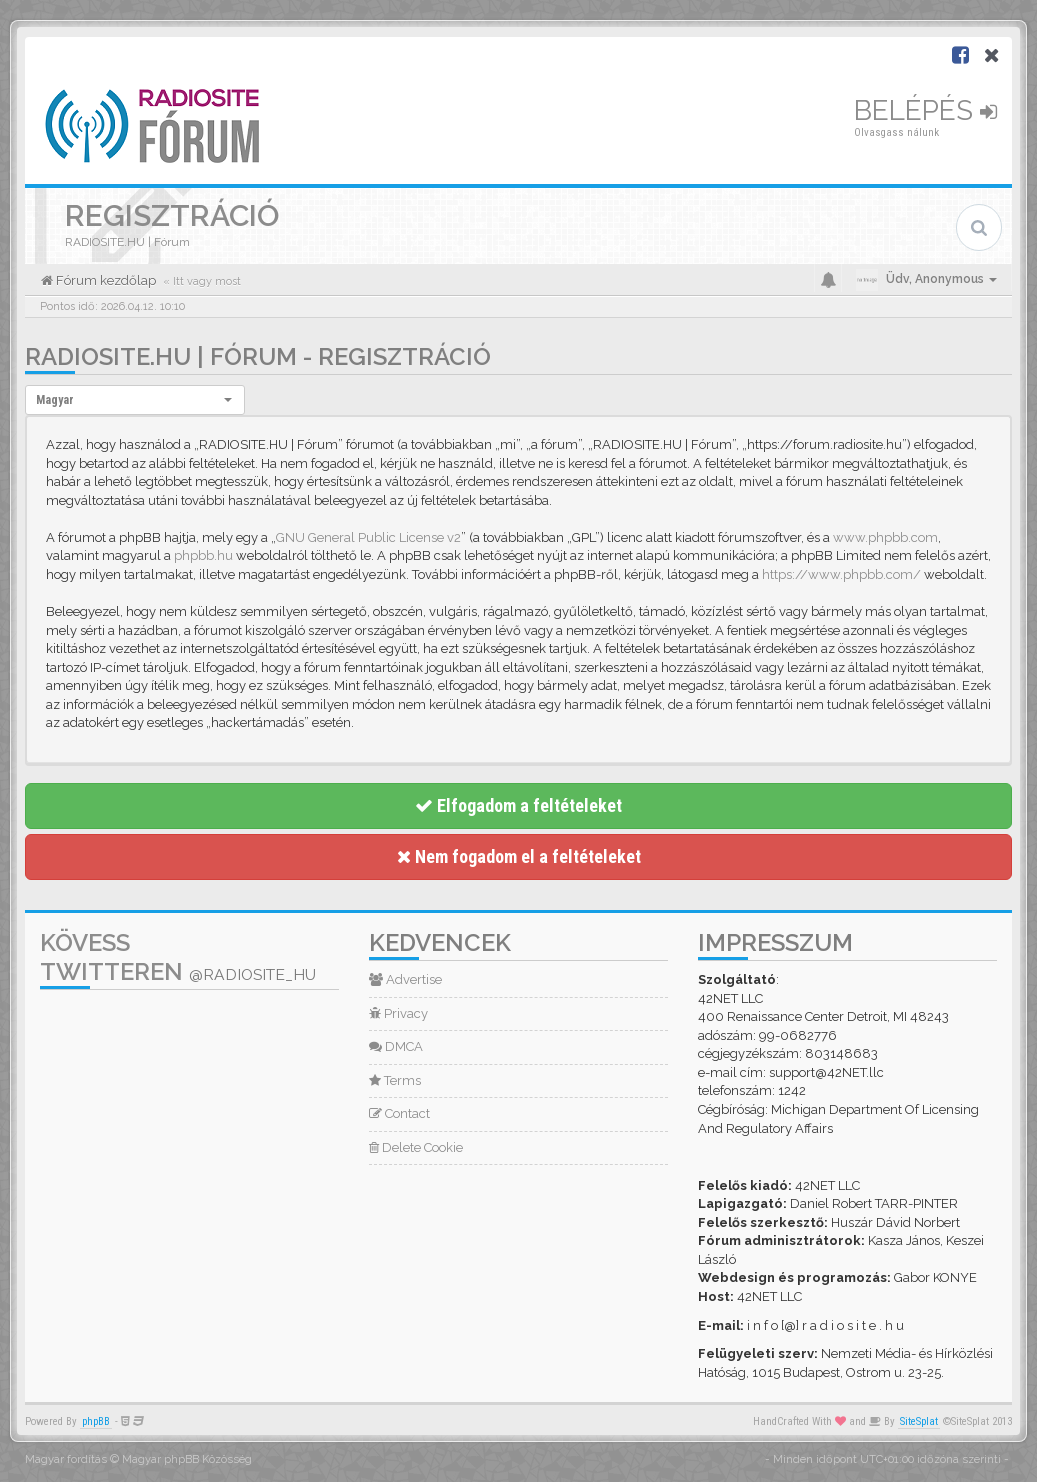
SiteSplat (919, 1421)
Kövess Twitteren (178, 957)
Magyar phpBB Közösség (187, 1459)
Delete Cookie (416, 1147)
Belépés (925, 110)
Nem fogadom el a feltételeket (519, 856)
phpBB (96, 1421)
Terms (395, 1080)
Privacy (398, 1013)
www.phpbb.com (885, 537)
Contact (399, 1113)
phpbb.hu (203, 555)
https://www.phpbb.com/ (841, 574)
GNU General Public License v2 (368, 537)
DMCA (396, 1046)
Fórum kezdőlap (104, 280)
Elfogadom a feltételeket (518, 805)
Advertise (405, 979)
